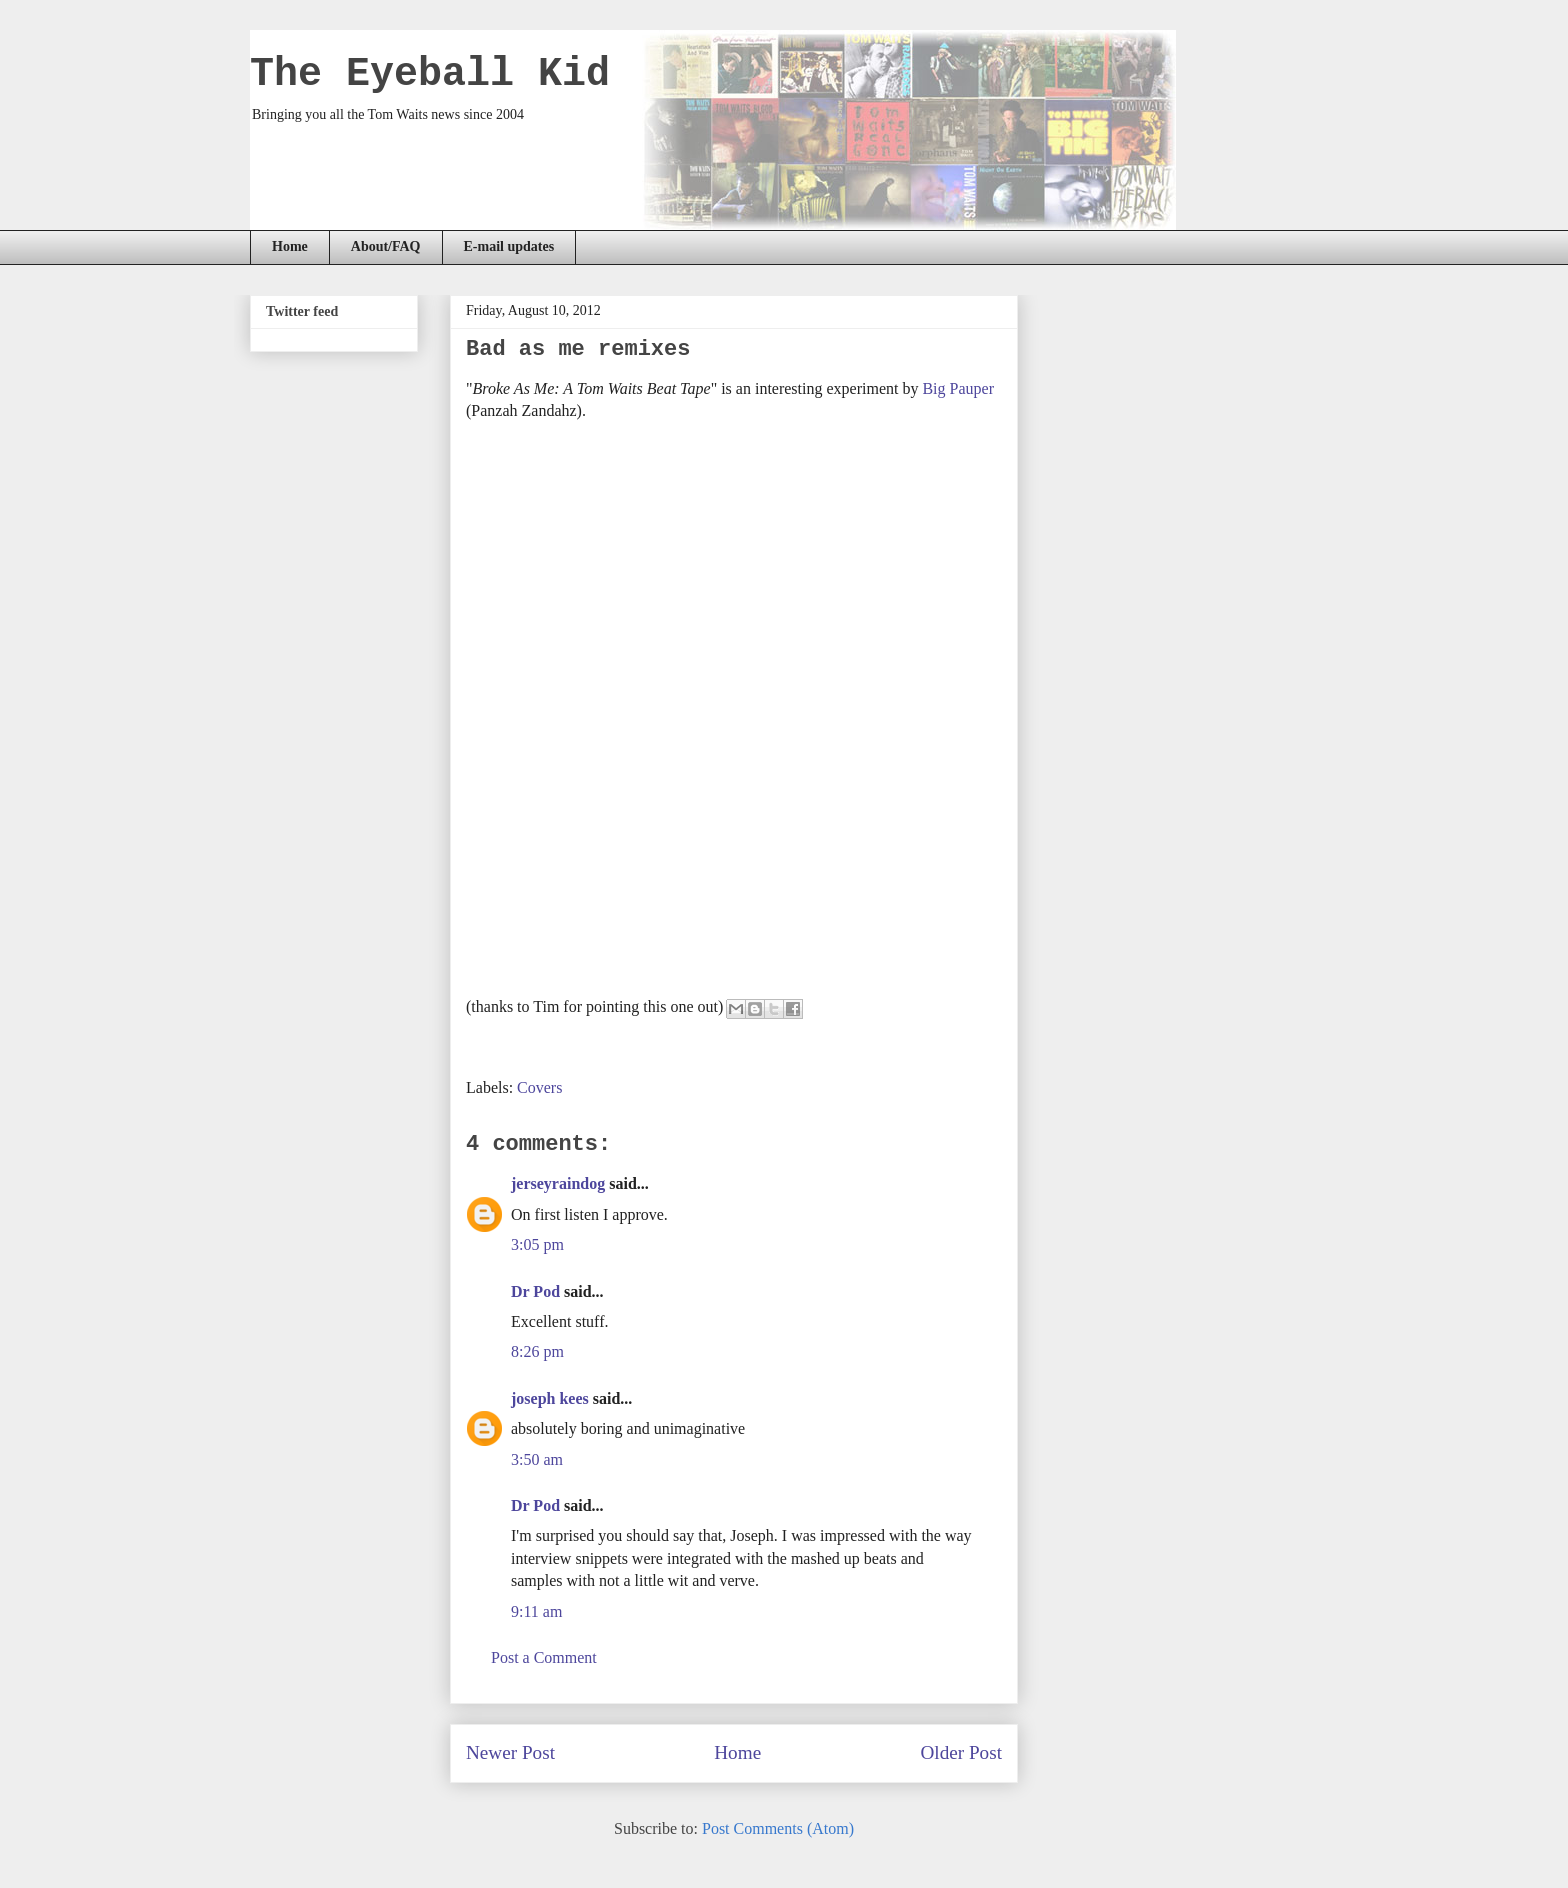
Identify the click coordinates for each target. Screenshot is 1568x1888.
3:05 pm (537, 1244)
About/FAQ (386, 246)
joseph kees (550, 1398)
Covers (539, 1087)
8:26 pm (537, 1351)
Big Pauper (958, 388)
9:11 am (536, 1611)
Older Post (961, 1752)
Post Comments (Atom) (778, 1828)
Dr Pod (535, 1291)
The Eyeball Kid (430, 74)
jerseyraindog (558, 1183)
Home (290, 246)
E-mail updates (509, 246)
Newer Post (510, 1752)
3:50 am (537, 1459)
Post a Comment (544, 1657)
